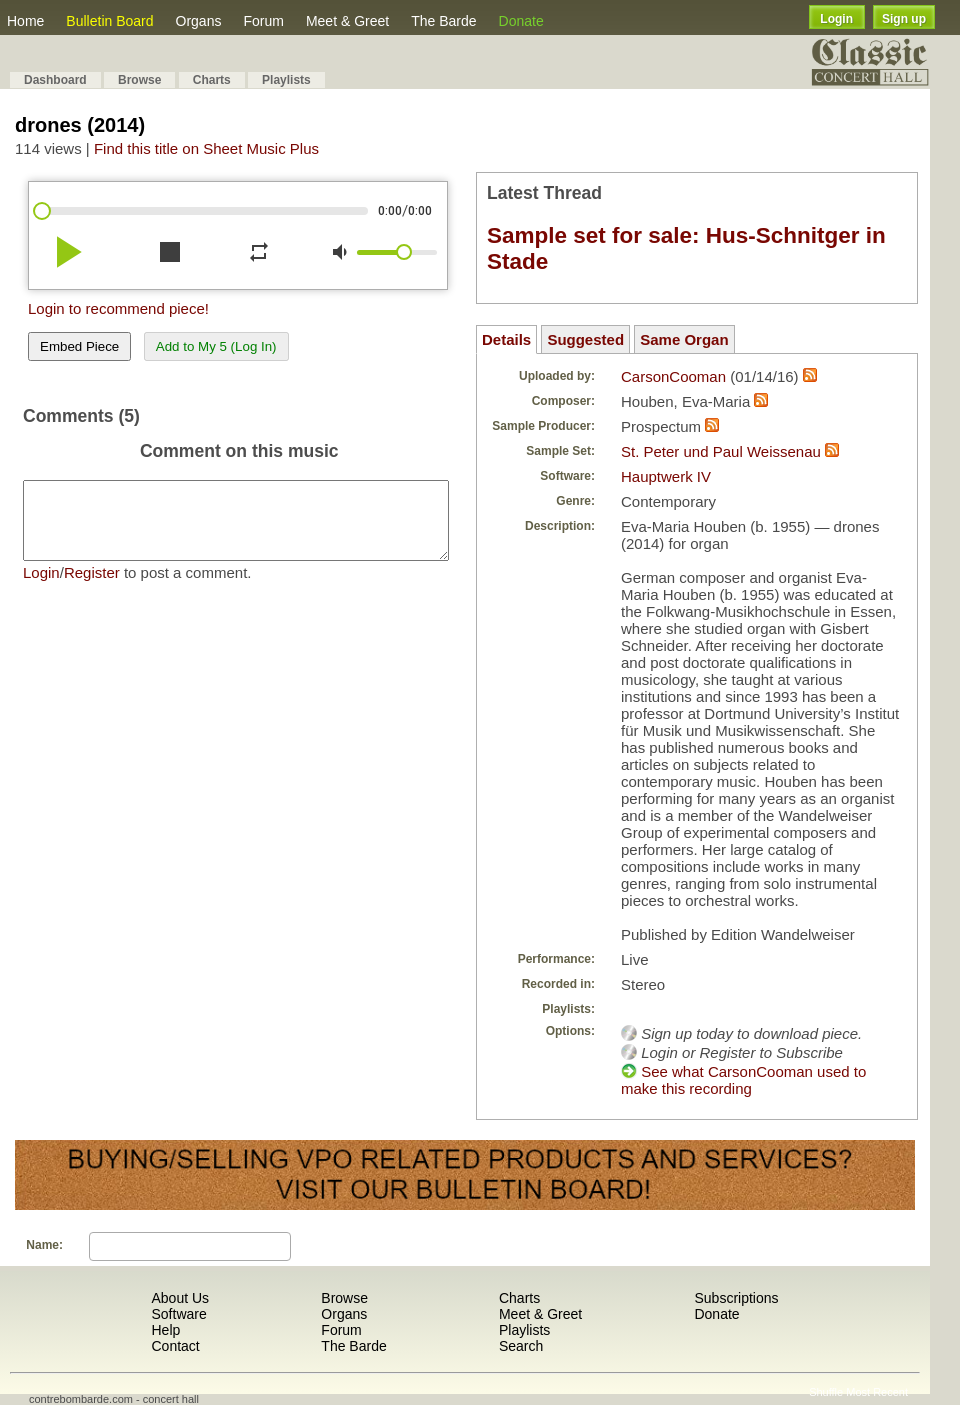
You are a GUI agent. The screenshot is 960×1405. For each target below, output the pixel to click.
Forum (263, 21)
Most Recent (877, 1392)
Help (165, 1330)
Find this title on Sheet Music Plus (206, 148)
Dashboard (55, 80)
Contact (175, 1346)
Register (92, 587)
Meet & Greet (347, 21)
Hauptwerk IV (666, 476)
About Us (180, 1298)
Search (521, 1346)
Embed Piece (79, 346)
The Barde (443, 21)
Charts (212, 80)
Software (178, 1314)
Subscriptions (736, 1298)
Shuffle (826, 1392)
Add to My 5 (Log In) (216, 346)
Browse (139, 80)
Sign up (904, 19)
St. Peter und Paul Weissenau (721, 451)
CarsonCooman (673, 376)
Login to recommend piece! (118, 308)
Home (25, 21)
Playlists (286, 80)
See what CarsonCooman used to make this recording (743, 1080)
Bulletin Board (109, 21)
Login (836, 19)
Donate (521, 21)
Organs (199, 21)
